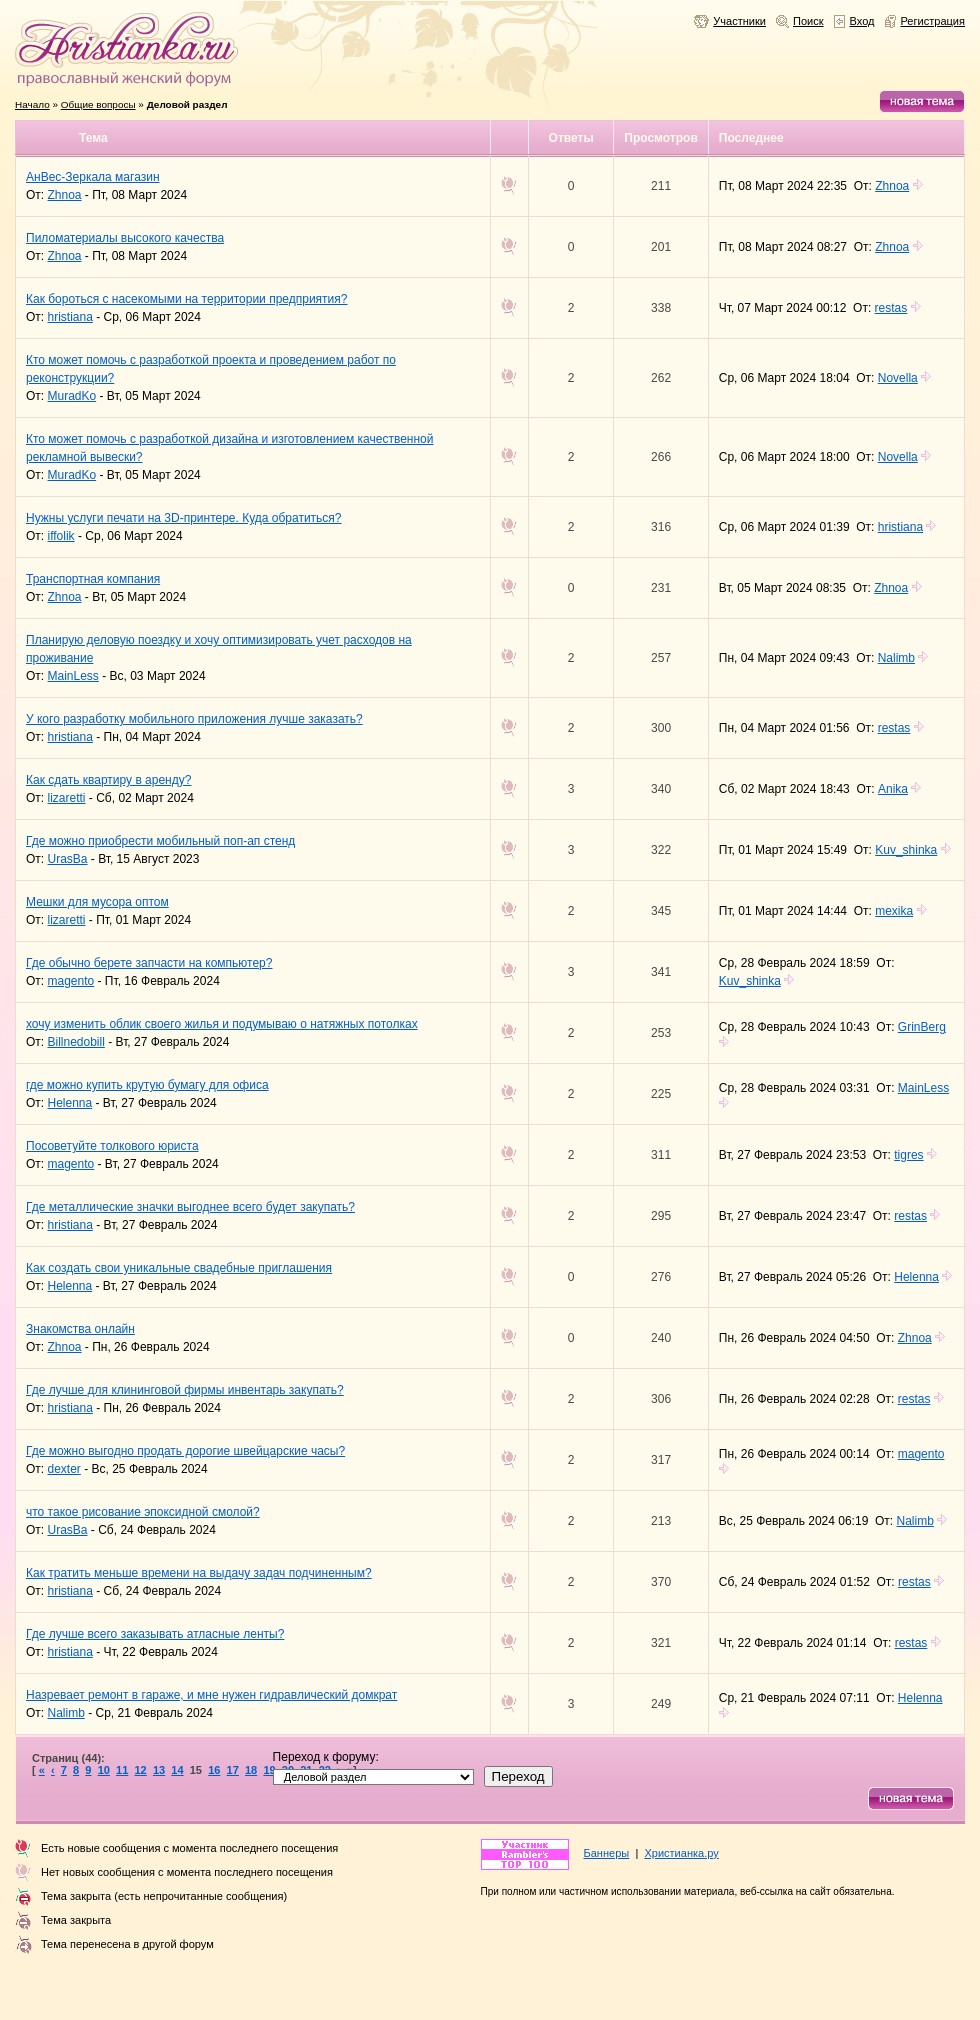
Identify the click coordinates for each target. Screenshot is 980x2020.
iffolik (61, 536)
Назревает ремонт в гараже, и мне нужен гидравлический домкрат (211, 1695)
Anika (893, 789)
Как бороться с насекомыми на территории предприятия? (187, 299)
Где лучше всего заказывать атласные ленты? (155, 1634)
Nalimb (896, 658)
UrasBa (68, 859)
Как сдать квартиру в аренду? (108, 780)
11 (122, 1770)
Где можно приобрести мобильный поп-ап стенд (160, 841)
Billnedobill (76, 1042)
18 (251, 1770)
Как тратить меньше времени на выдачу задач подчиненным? (199, 1573)
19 (269, 1770)
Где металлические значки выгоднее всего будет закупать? (190, 1207)
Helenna (70, 1103)
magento (71, 981)
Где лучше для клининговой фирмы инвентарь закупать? (185, 1390)
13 (159, 1770)
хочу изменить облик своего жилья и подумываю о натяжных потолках (222, 1024)
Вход (862, 21)
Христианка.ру (681, 1853)
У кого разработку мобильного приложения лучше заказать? (194, 719)
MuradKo (72, 396)
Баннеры (607, 1853)
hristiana (70, 317)
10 (104, 1770)
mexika (894, 911)
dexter (64, 1469)
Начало (32, 104)
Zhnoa (65, 195)
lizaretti (67, 798)
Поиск (808, 21)
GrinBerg (922, 1027)
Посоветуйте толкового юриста (112, 1146)
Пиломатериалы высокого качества (125, 238)
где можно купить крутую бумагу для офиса (147, 1085)
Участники (739, 21)
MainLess (73, 676)
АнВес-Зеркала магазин (93, 177)
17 (233, 1770)
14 (177, 1770)
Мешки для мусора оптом (97, 902)
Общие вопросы (98, 104)
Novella (898, 378)
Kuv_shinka (906, 850)
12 (140, 1770)
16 (214, 1770)
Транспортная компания (93, 579)
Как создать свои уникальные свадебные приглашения (179, 1268)
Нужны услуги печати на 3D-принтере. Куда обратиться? (184, 518)
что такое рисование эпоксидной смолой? (143, 1512)
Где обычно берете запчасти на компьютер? (149, 963)
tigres (908, 1155)
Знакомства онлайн (80, 1329)
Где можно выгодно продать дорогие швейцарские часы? (185, 1451)
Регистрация (933, 21)
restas (891, 308)
